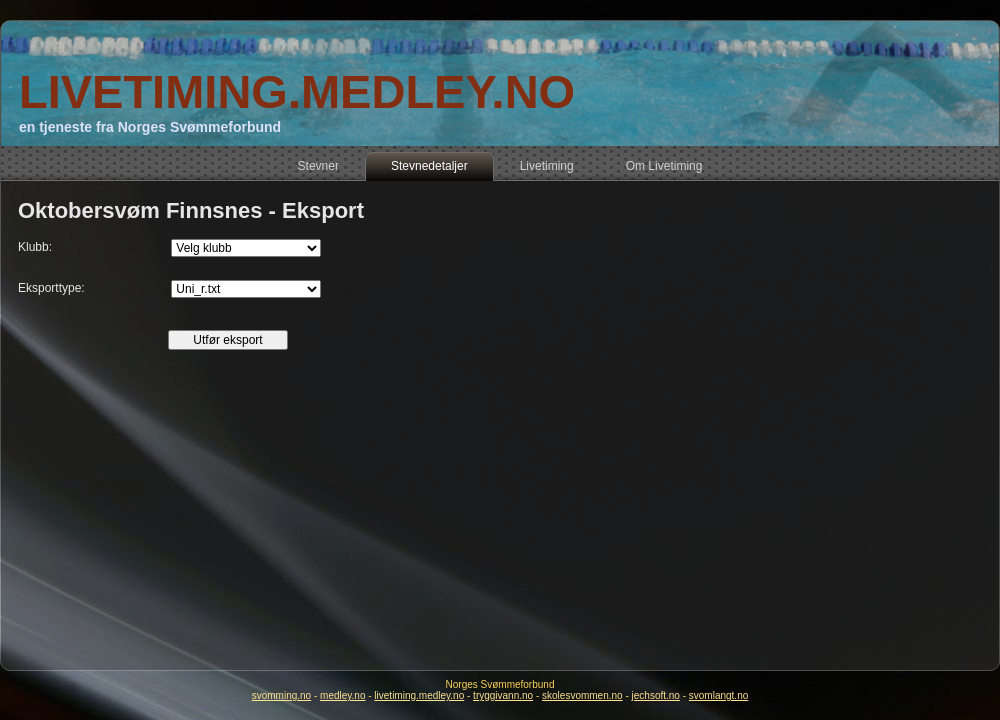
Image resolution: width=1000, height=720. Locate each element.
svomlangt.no (718, 695)
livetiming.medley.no (419, 695)
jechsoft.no (656, 695)
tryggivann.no (503, 695)
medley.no (342, 695)
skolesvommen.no (582, 695)
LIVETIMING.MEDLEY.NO (297, 91)
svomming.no (281, 695)
